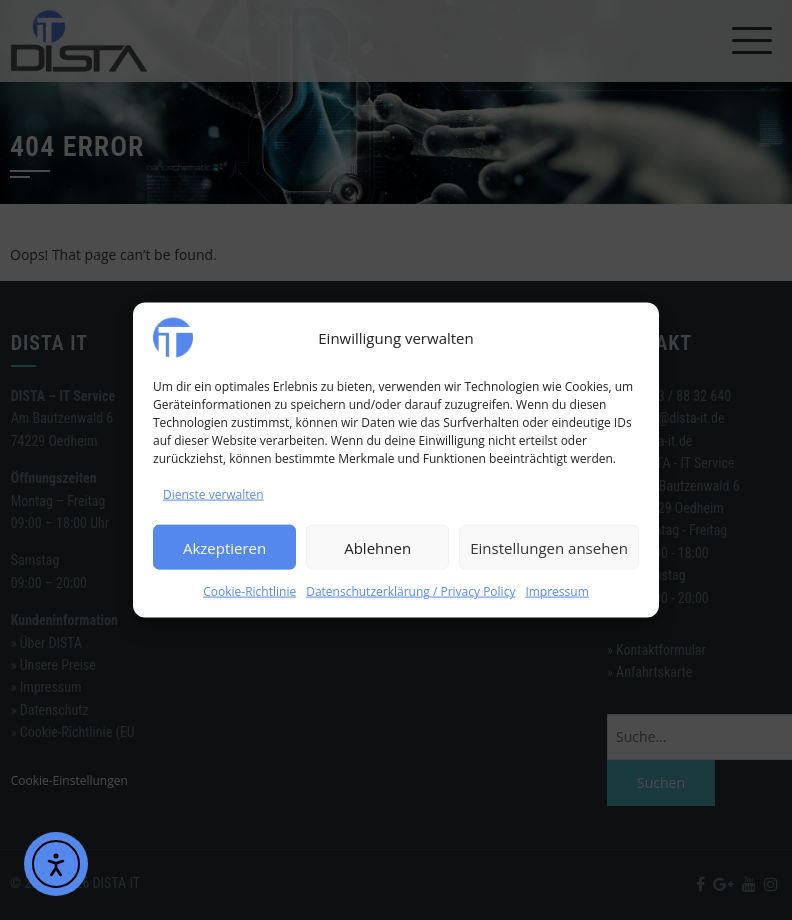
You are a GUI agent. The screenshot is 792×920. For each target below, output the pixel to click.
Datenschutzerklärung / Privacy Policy (410, 591)
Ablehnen (377, 548)
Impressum (556, 591)
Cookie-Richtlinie (249, 591)
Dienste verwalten (213, 494)
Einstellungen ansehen (549, 548)
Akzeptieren (224, 548)
